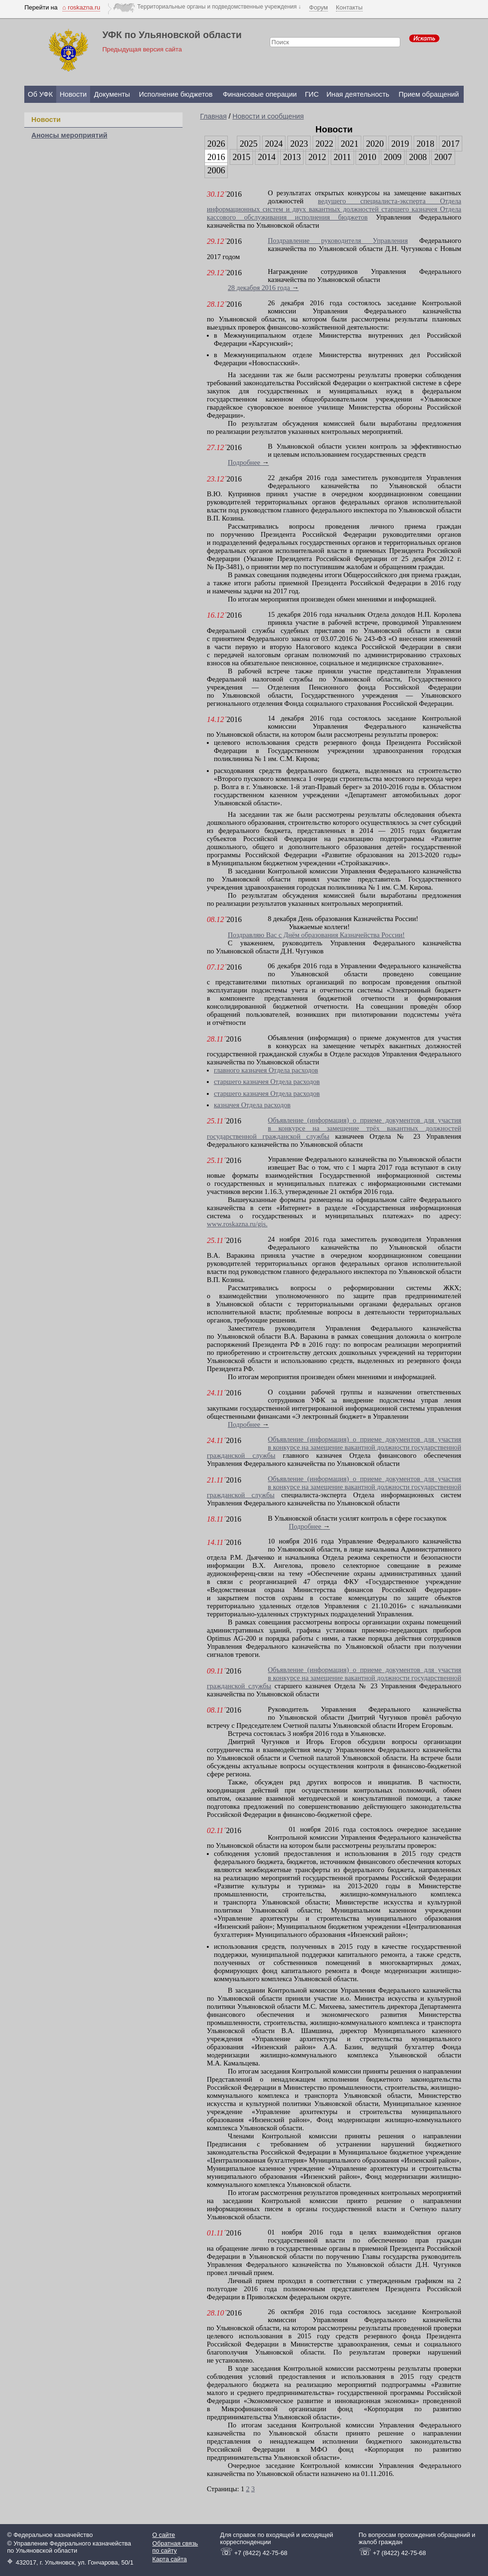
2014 (266, 157)
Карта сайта (169, 2559)
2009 (392, 157)
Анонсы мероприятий (69, 135)
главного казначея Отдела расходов (266, 1070)
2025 (248, 144)
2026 (216, 144)
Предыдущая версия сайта (142, 49)
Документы (112, 94)
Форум (318, 7)
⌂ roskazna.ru (81, 7)
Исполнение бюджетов (176, 94)
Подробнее (248, 462)
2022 (324, 144)
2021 (349, 144)
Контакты (349, 7)
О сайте (163, 2534)
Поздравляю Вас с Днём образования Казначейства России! (316, 935)
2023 (299, 144)
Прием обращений (428, 94)
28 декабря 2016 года (263, 287)
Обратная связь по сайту (175, 2547)
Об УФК (40, 94)
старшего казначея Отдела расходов (267, 1081)
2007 (443, 157)
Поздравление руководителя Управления (338, 240)
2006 (216, 170)
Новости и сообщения (268, 116)
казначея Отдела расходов (252, 1105)
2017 (450, 144)
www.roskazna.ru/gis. (237, 1224)
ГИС (312, 94)
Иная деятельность (357, 94)
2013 (292, 157)
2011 (342, 157)
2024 (274, 144)
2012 (317, 157)
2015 (241, 157)
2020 (375, 144)
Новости (73, 94)
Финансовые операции (259, 94)
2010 (367, 157)
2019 (400, 144)
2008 (418, 157)
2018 (425, 144)
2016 (216, 157)
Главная (213, 116)
